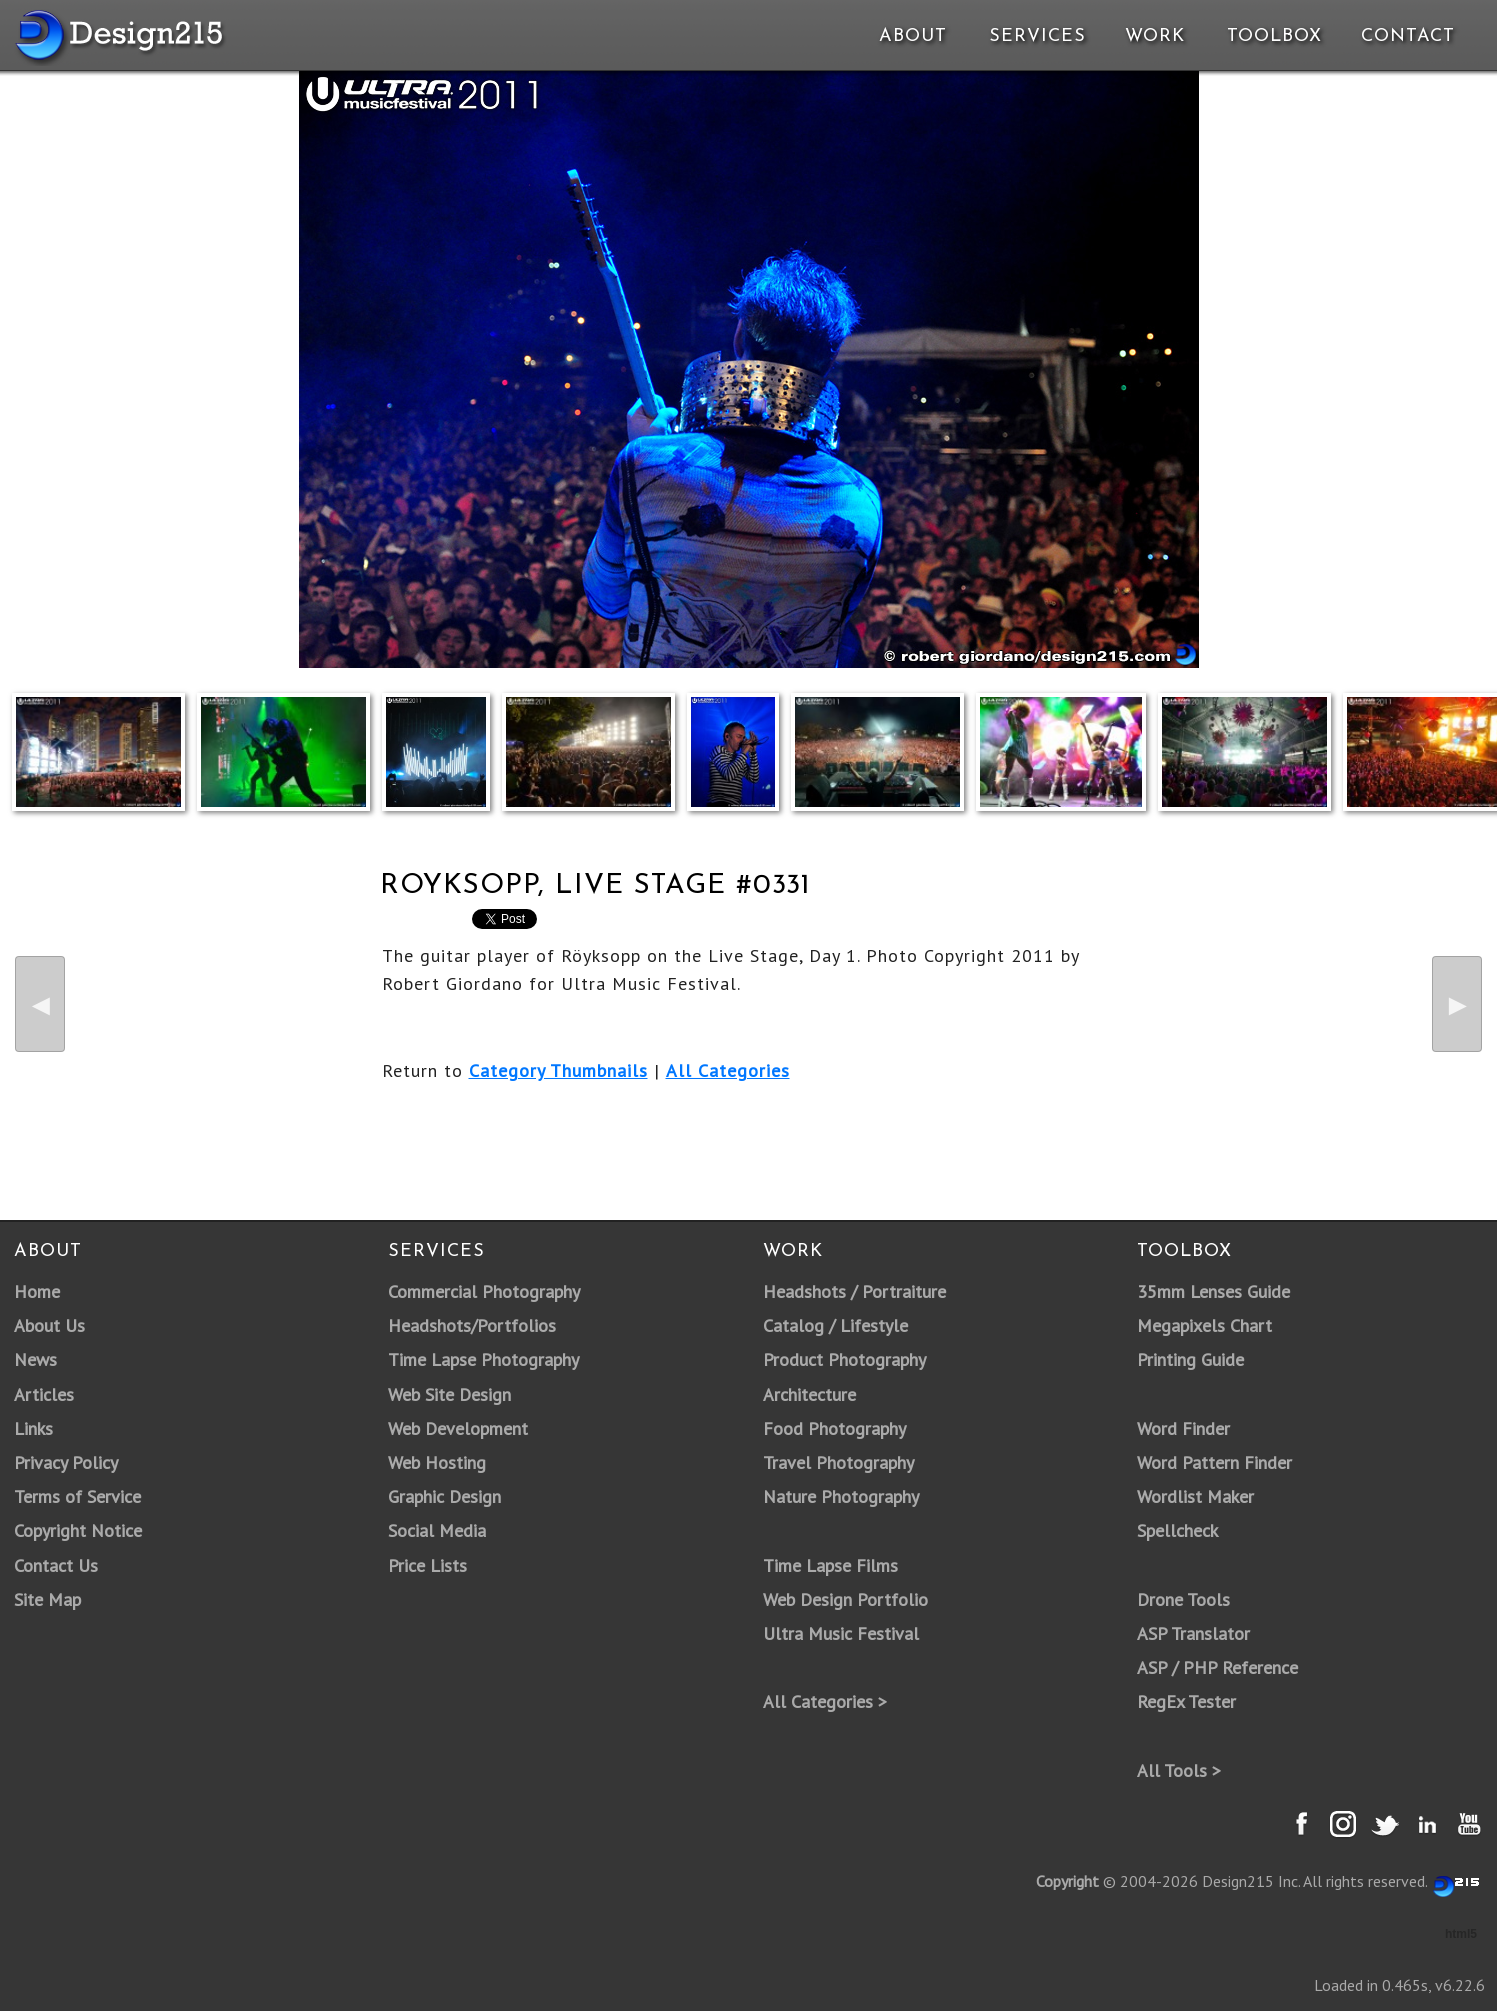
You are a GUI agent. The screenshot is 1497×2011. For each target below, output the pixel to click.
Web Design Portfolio (845, 1599)
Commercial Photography (484, 1291)
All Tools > (1179, 1770)
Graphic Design (444, 1496)
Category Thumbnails (558, 1070)
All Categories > (825, 1701)
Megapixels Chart (1204, 1325)
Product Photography (844, 1359)
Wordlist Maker (1195, 1496)
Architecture (809, 1394)
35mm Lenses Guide (1213, 1291)
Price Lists (427, 1565)
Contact (1406, 36)
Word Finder (1183, 1428)
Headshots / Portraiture (854, 1291)
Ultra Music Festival (841, 1633)
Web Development (458, 1428)
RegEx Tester (1186, 1701)
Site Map (47, 1599)
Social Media (437, 1530)
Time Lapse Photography (483, 1359)
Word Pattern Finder (1214, 1462)
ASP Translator (1193, 1633)
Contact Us (56, 1565)
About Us (49, 1325)
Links (33, 1428)
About (913, 36)
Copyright (1067, 1881)
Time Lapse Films (830, 1565)
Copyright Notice (78, 1530)
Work (1155, 36)
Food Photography (834, 1428)
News (35, 1359)
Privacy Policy (66, 1462)
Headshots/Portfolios (472, 1325)
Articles (44, 1394)
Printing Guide (1190, 1359)
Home (37, 1291)
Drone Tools (1183, 1599)
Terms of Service (77, 1496)
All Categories (728, 1070)
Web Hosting (437, 1462)
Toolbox (1274, 36)
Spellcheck (1177, 1530)
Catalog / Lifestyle (835, 1325)
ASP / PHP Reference (1217, 1667)
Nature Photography (841, 1496)
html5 (1461, 1934)
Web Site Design (449, 1394)
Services (1037, 36)
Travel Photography (838, 1462)
